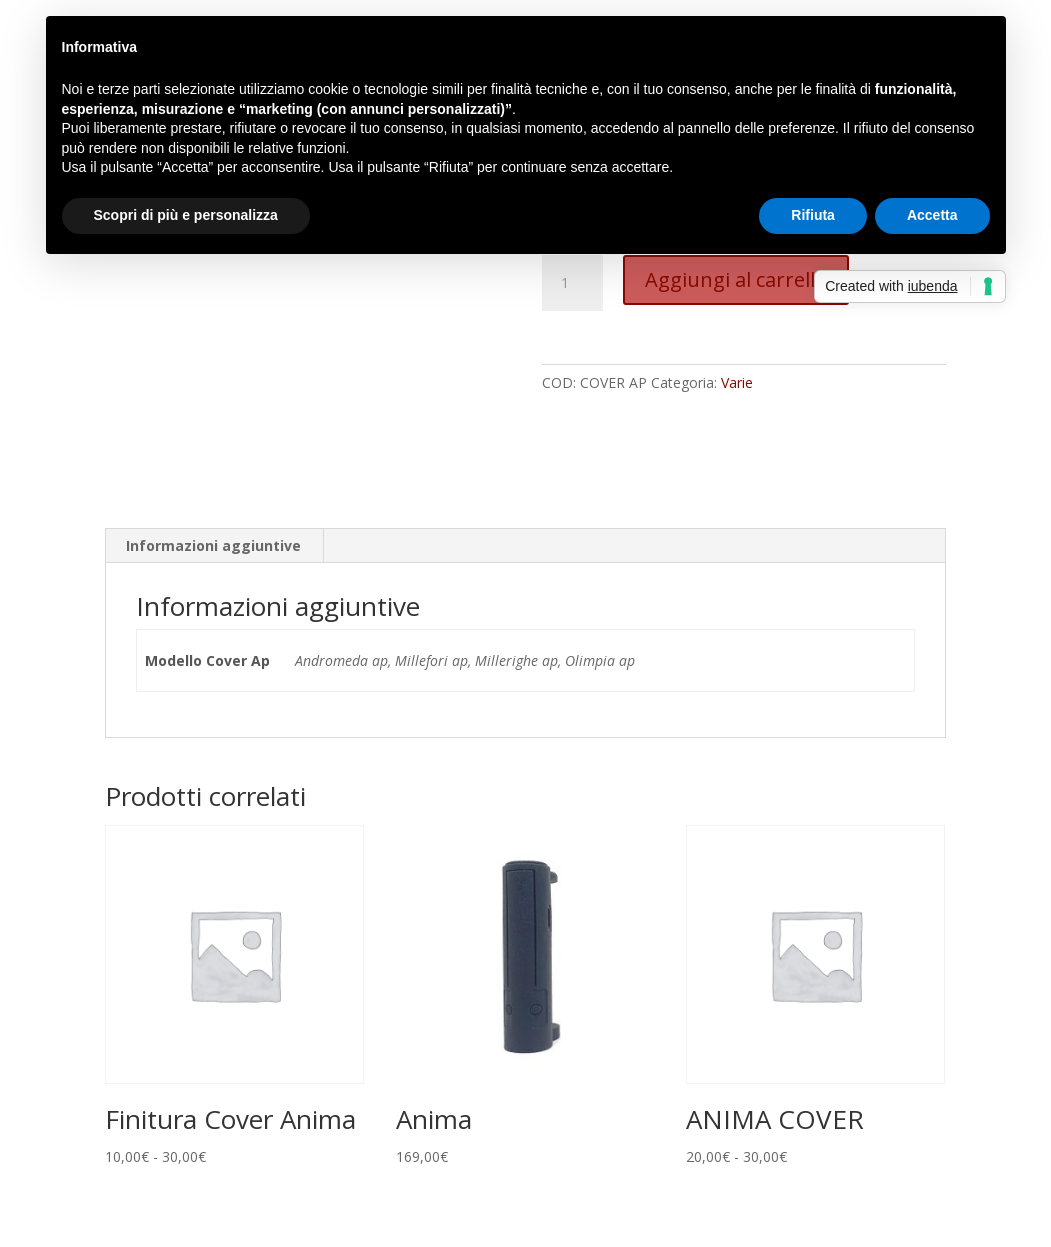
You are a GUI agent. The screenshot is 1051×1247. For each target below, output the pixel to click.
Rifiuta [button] (813, 215)
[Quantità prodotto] (572, 283)
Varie (737, 382)
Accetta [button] (932, 215)
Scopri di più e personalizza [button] (186, 215)
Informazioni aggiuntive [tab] (213, 545)
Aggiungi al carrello (736, 279)
